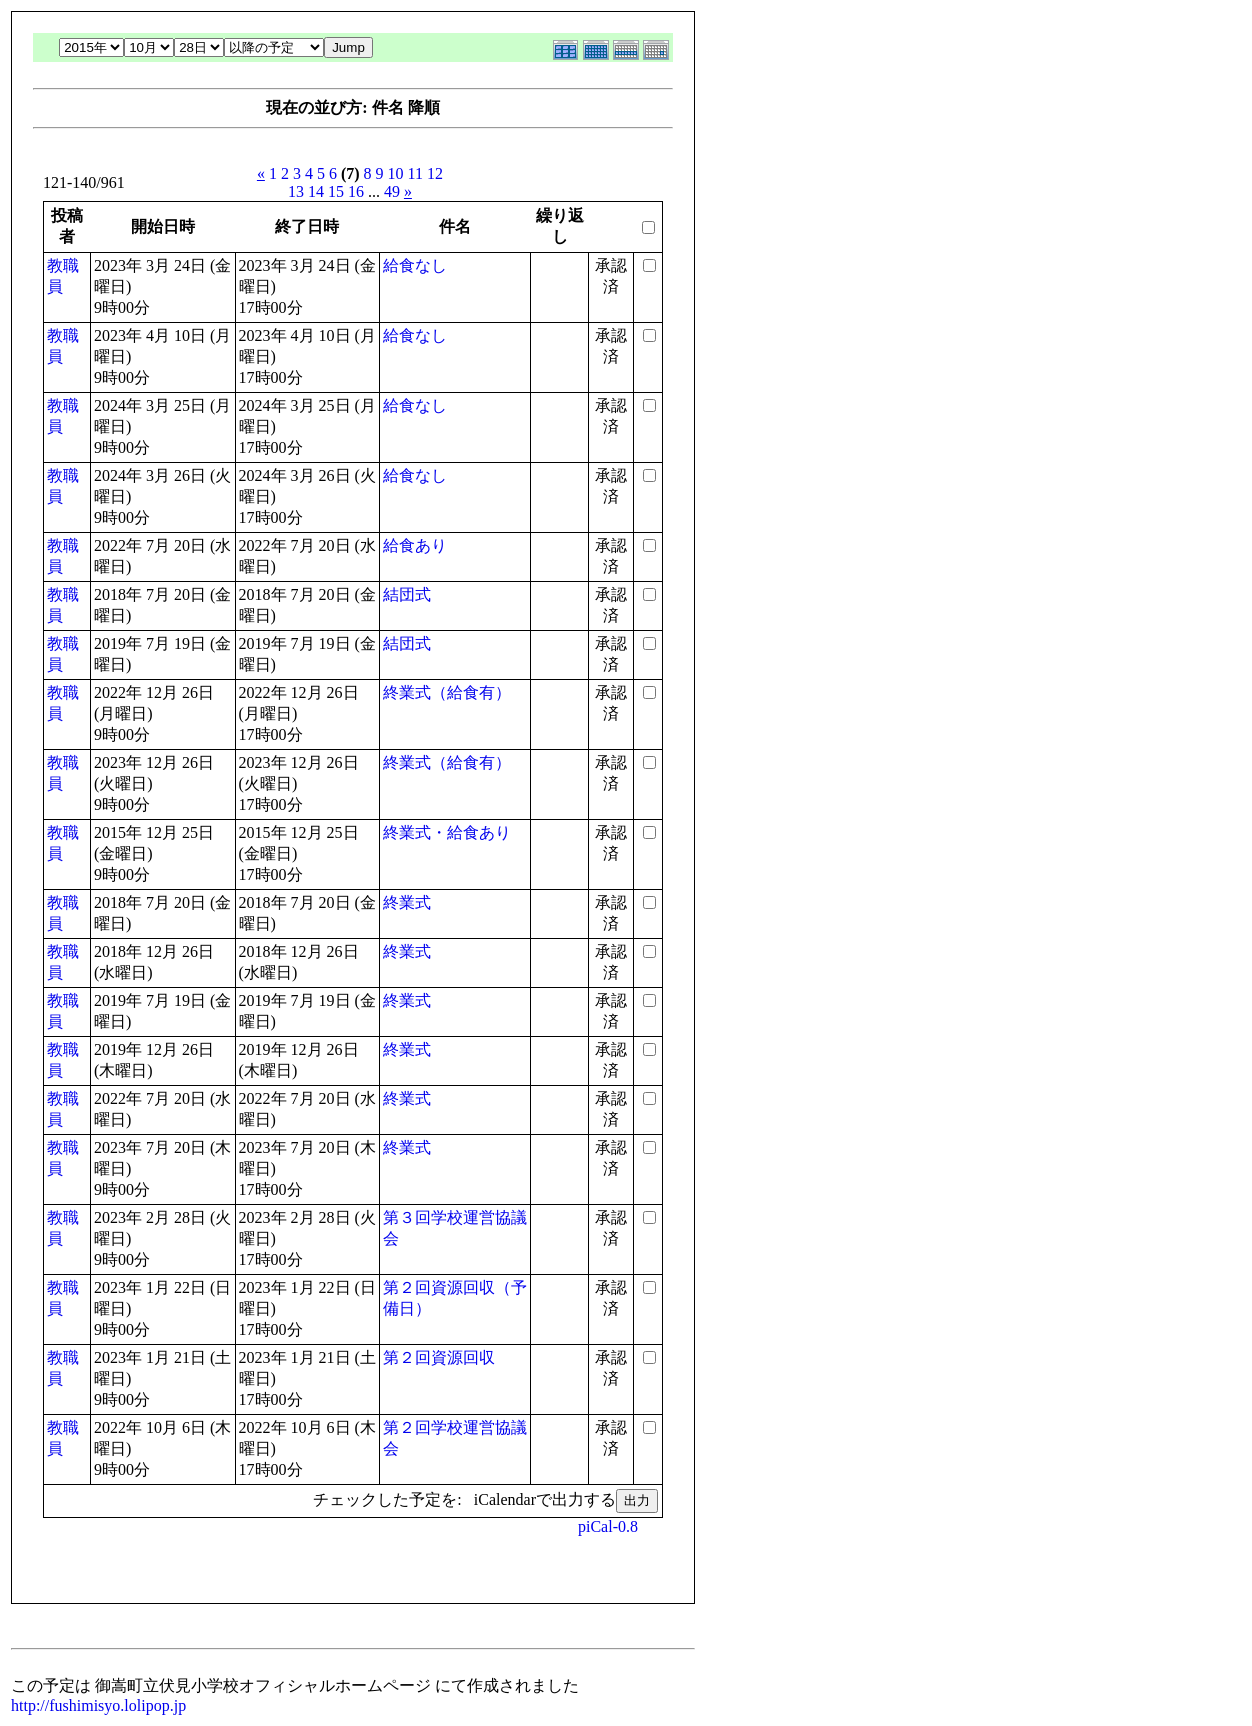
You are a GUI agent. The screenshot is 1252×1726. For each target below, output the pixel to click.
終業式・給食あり (447, 832)
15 (336, 191)
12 (435, 173)
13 (296, 191)
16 (356, 191)
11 (415, 173)
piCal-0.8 (608, 1526)
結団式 (407, 594)
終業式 (407, 902)
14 (316, 191)
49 (392, 191)
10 (396, 173)
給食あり (415, 545)
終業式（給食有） (447, 692)
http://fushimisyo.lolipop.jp (98, 1705)
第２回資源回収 (439, 1357)
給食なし (415, 265)
